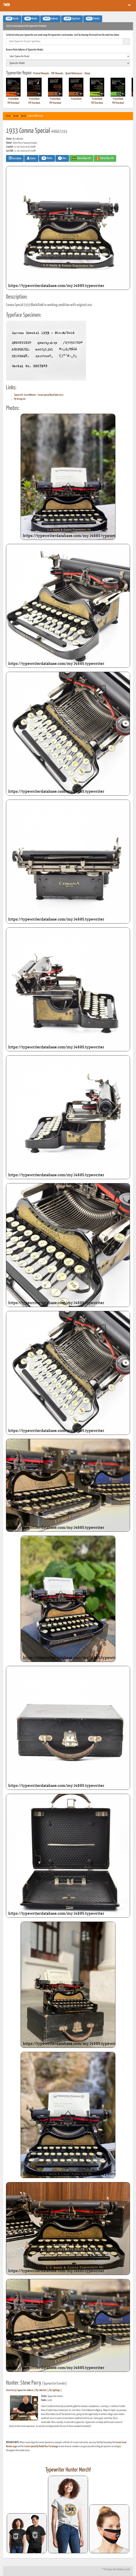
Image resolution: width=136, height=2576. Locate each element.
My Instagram (20, 399)
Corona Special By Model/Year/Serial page (41, 2446)
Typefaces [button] (72, 18)
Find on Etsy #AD (105, 158)
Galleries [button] (50, 18)
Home (8, 116)
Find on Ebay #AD (81, 158)
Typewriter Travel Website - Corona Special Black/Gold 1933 (38, 395)
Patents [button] (93, 18)
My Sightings (54, 2390)
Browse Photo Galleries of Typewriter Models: (25, 50)
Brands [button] (12, 18)
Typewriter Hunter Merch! (68, 2470)
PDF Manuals (57, 73)
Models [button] (30, 18)
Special (23, 116)
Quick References (73, 73)
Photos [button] (46, 158)
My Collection (41, 2390)
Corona (16, 116)
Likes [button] (62, 158)
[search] (68, 56)
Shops (87, 73)
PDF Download (13, 103)
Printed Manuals (41, 73)
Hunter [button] (31, 158)
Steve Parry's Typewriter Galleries (20, 2390)
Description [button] (15, 158)
